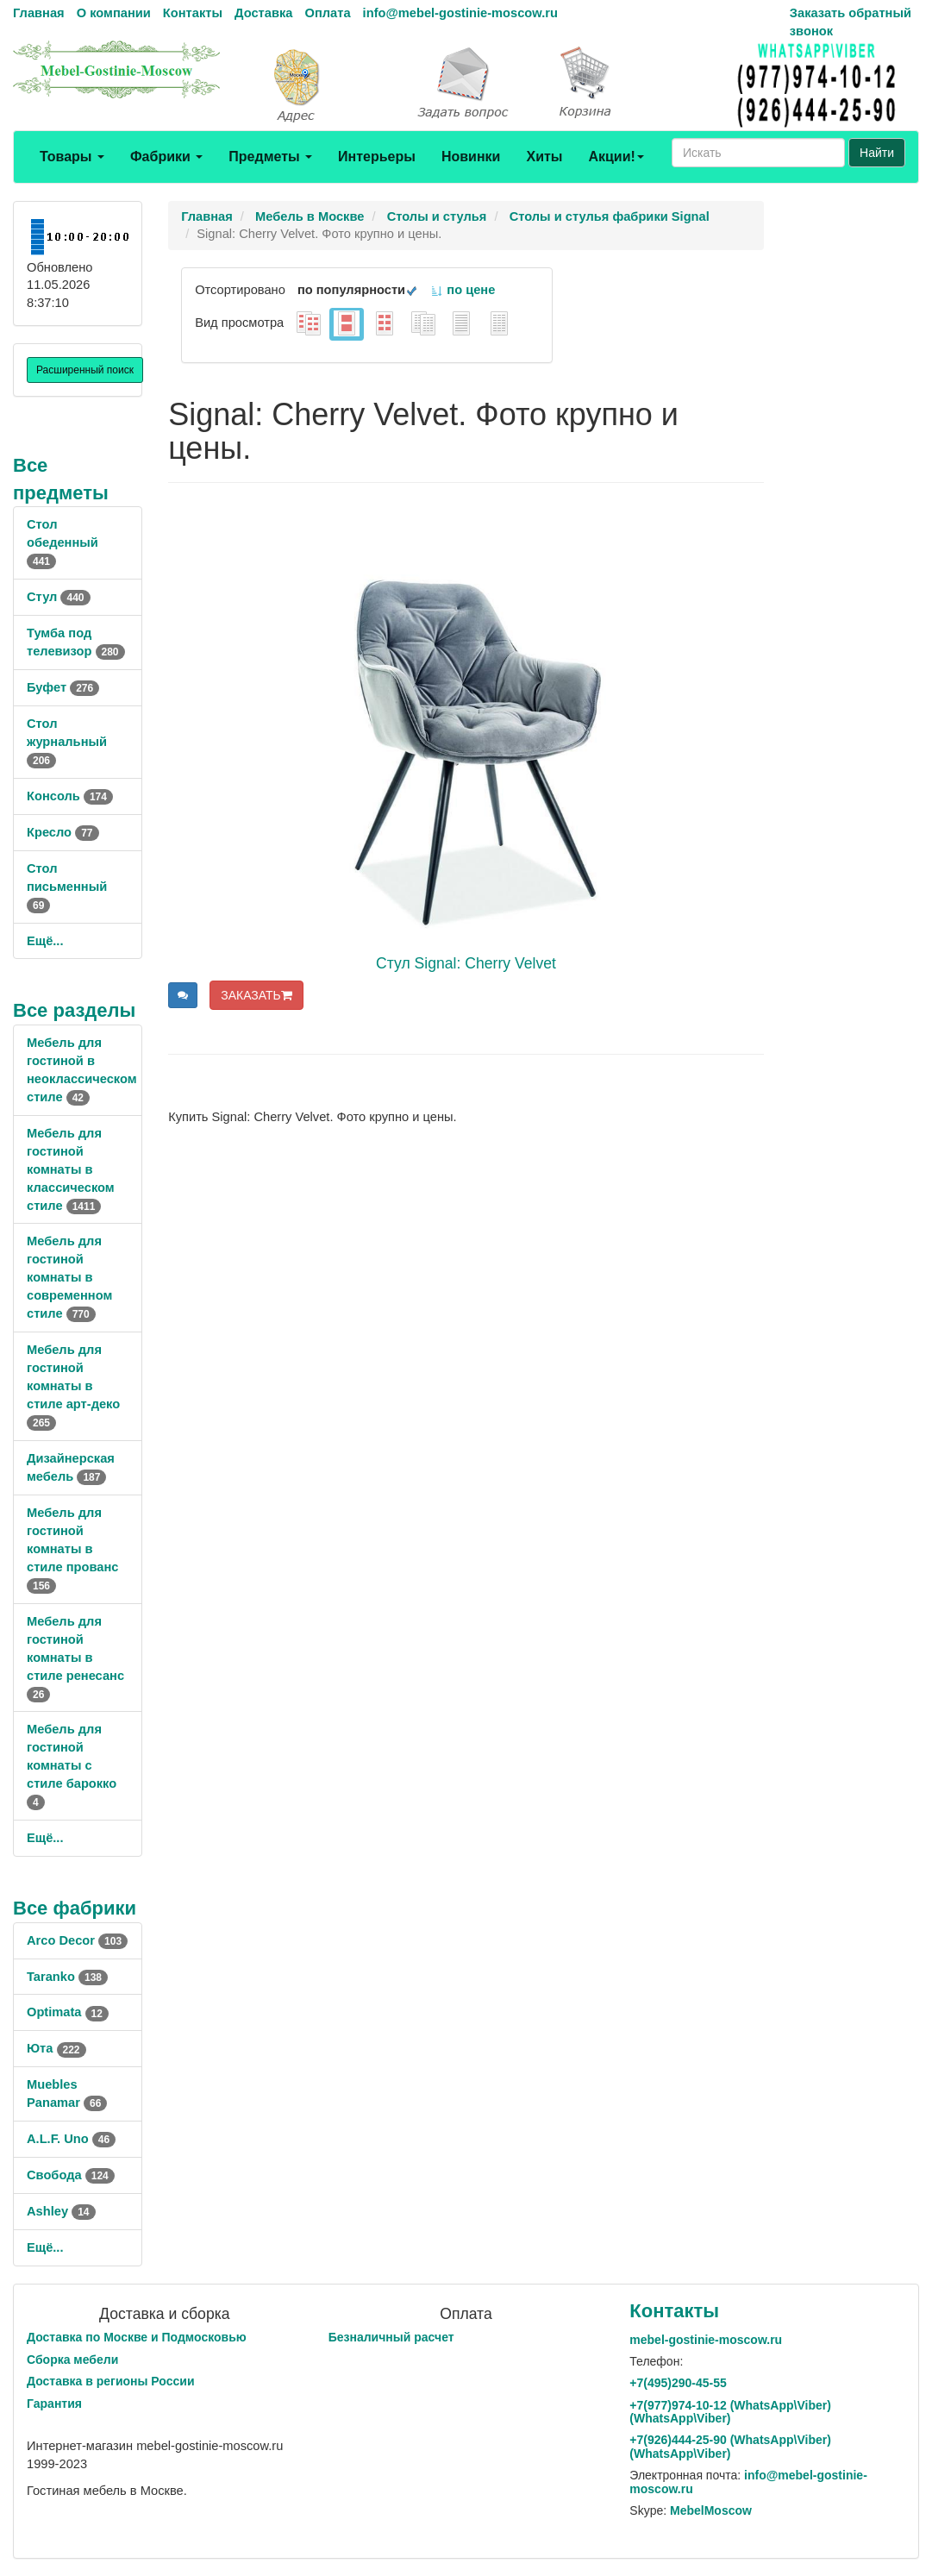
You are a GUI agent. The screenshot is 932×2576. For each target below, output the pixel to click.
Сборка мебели (72, 2359)
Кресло (63, 832)
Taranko (67, 1977)
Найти (877, 153)
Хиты (544, 156)
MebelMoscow (711, 2510)
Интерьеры (377, 156)
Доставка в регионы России (111, 2381)
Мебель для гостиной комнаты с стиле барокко (71, 1765)
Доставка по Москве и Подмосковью (137, 2337)
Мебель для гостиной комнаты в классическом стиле (71, 1169)
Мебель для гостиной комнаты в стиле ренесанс (75, 1657)
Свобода (71, 2175)
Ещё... (45, 941)
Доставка (263, 13)
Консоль (70, 796)
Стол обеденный (62, 542)
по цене (462, 290)
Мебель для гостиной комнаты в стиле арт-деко (73, 1386)
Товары (72, 156)
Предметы (270, 156)
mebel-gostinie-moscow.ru (705, 2340)
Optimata (68, 2012)
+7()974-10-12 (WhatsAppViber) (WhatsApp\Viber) (730, 2411)
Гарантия (54, 2403)
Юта (56, 2048)
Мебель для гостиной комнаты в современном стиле (69, 1277)
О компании (114, 13)
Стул (59, 597)
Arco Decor (77, 1940)
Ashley (61, 2211)
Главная (39, 13)
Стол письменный (67, 887)
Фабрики (166, 156)
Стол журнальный (67, 742)
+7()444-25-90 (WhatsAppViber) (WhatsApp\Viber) (730, 2446)
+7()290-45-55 (677, 2383)
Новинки (471, 156)
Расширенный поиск (85, 370)
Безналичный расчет (391, 2337)
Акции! (615, 156)
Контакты (192, 13)
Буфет (63, 687)
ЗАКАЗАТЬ (256, 995)
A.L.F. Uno (71, 2139)
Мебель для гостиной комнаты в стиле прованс (72, 1549)
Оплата (327, 13)
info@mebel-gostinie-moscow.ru (460, 13)
